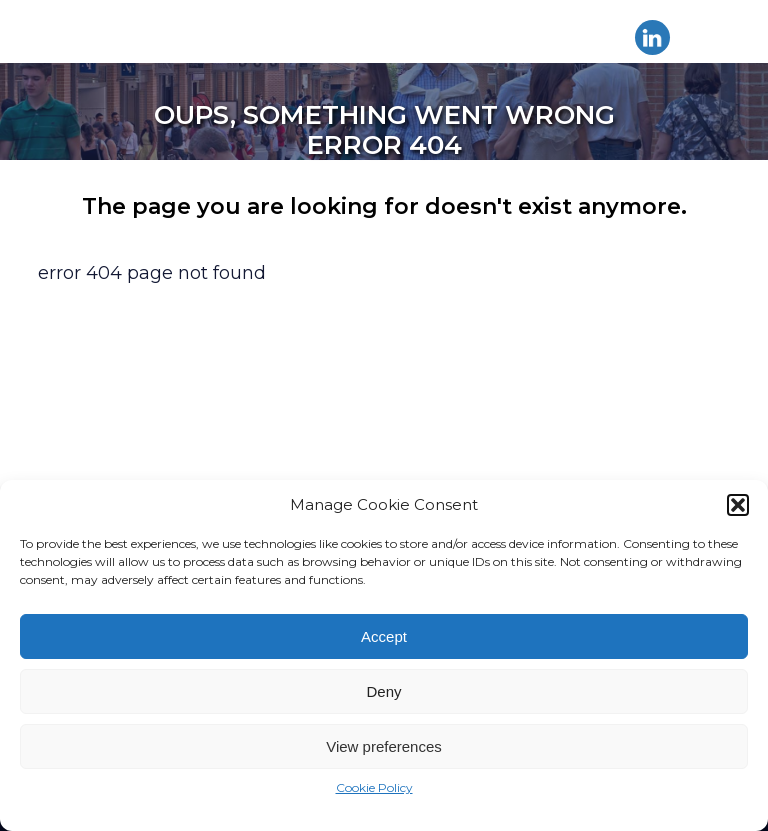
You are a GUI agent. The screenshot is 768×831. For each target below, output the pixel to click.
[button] (738, 505)
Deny (383, 691)
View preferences (384, 746)
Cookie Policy (374, 787)
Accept (384, 636)
